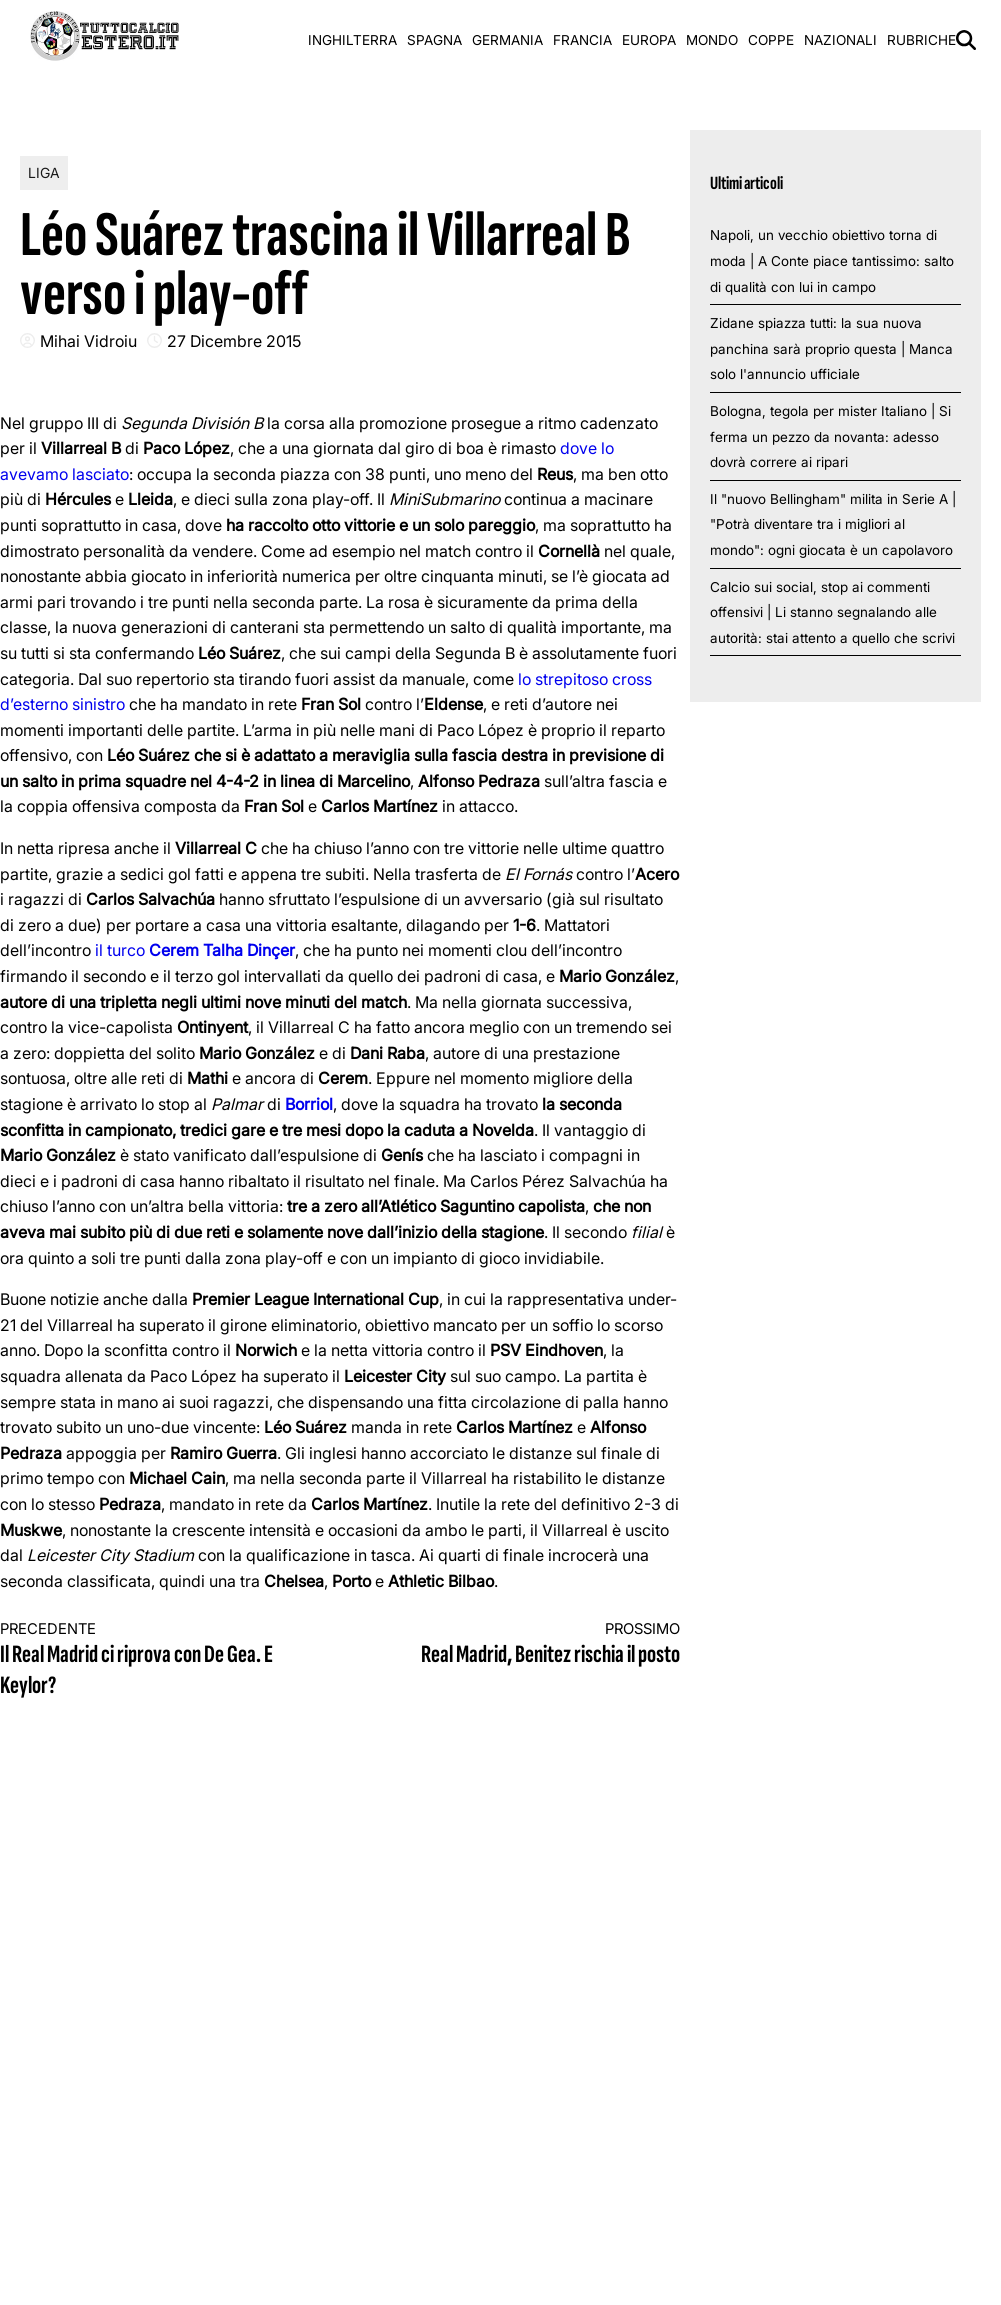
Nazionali (840, 40)
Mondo (712, 40)
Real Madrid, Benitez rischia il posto (527, 1644)
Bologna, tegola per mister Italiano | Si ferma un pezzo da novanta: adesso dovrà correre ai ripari (830, 436)
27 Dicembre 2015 (234, 341)
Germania (507, 40)
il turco (195, 950)
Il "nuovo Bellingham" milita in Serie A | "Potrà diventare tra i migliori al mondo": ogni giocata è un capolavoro (833, 524)
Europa (649, 40)
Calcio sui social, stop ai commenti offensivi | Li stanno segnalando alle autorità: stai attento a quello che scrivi (832, 612)
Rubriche (921, 40)
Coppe (771, 40)
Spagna (434, 40)
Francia (582, 40)
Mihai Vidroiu (88, 341)
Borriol (309, 1104)
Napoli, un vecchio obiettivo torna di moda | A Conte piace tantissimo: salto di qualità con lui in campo (832, 260)
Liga (44, 172)
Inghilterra (352, 40)
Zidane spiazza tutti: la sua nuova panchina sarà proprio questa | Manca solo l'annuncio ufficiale (831, 348)
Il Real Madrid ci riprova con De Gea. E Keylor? (153, 1660)
